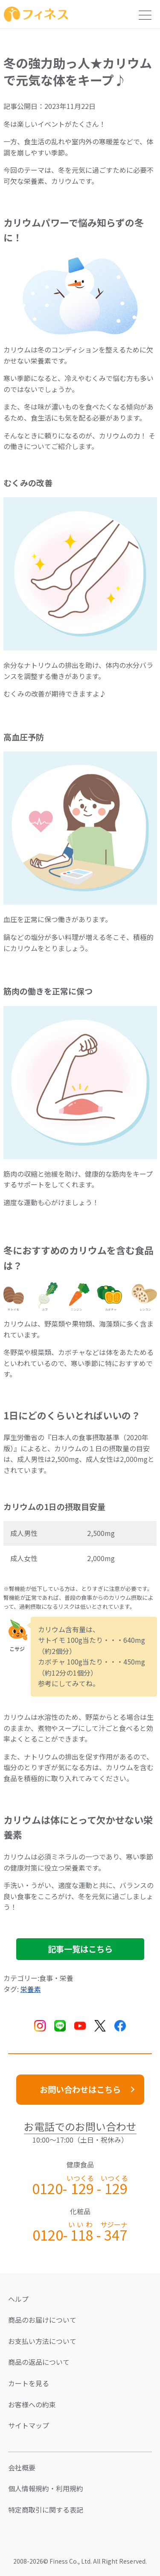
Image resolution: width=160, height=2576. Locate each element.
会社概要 (21, 2467)
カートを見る (28, 2383)
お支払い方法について (42, 2341)
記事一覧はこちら (80, 1949)
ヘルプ (18, 2299)
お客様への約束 (32, 2404)
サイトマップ (28, 2425)
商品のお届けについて (42, 2320)
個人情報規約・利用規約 (45, 2488)
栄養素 (30, 1989)
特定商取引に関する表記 (45, 2509)
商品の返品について (39, 2362)
